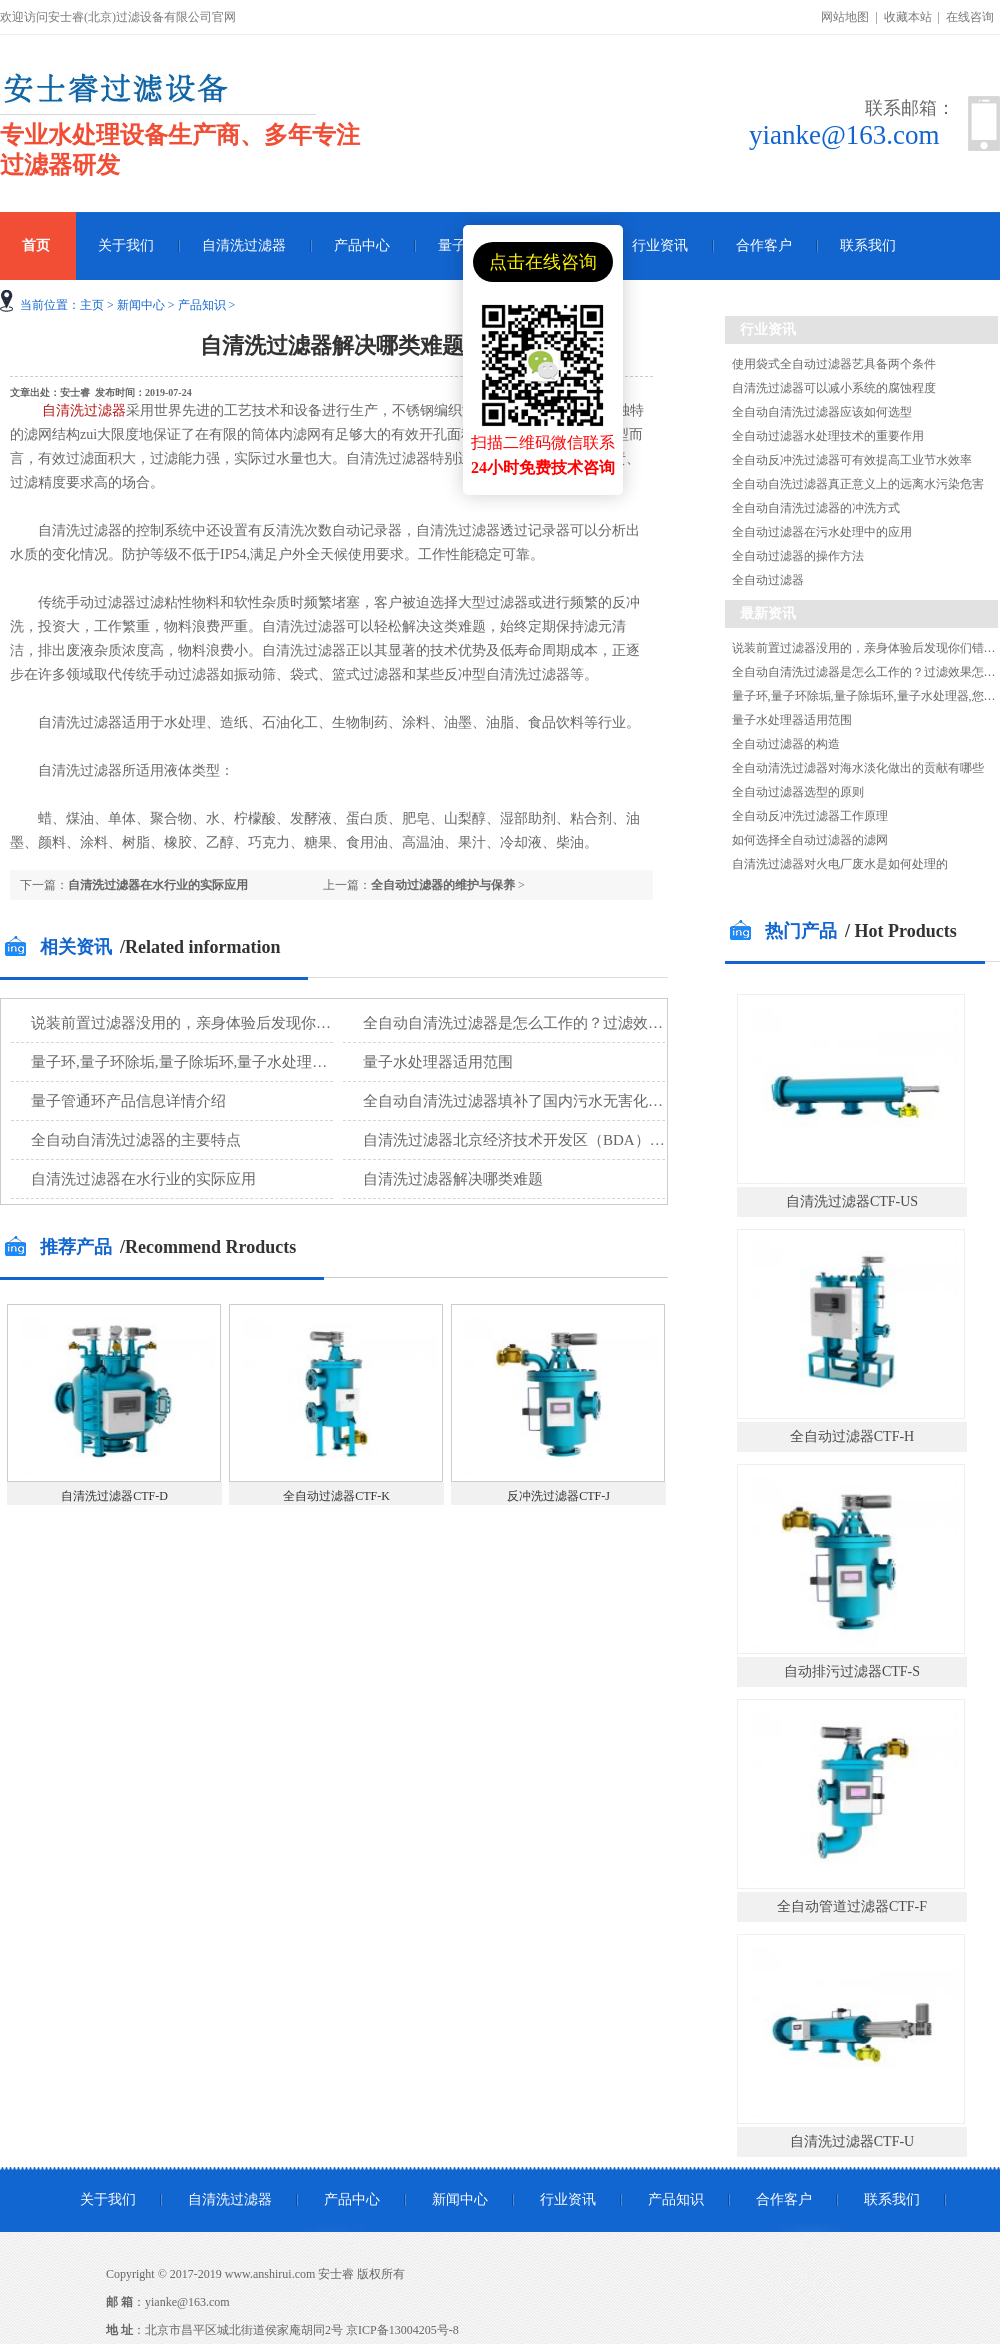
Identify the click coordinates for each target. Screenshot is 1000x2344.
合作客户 (764, 245)
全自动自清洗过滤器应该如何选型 (822, 412)
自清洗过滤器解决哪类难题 (453, 1179)
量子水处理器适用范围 (438, 1062)
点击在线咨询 (543, 262)
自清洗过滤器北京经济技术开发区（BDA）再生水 (529, 1140)
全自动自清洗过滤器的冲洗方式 (816, 508)
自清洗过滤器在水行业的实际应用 (158, 885)
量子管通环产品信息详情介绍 (128, 1101)
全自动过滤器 (768, 580)
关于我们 (126, 245)
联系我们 (868, 245)
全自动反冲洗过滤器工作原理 (810, 816)
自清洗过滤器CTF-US (852, 1201)
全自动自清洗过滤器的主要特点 (136, 1140)
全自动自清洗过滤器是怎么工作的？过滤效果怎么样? (539, 1023)
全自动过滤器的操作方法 (798, 556)
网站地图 (845, 17)
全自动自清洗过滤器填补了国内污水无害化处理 (520, 1101)
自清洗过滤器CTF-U (852, 2141)
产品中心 (362, 245)
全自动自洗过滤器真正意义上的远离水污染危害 (858, 484)
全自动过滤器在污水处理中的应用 (822, 532)
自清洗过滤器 (244, 245)
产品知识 (202, 305)
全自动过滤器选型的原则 (798, 792)
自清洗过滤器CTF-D (114, 1496)
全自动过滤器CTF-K (336, 1496)
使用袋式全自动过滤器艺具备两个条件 (834, 364)
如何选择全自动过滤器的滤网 (810, 840)
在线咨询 (970, 17)
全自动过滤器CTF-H (852, 1436)
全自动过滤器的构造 (786, 744)
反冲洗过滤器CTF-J (558, 1496)
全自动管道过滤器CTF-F (852, 1906)
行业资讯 (660, 245)
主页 (92, 305)
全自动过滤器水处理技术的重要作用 (828, 436)
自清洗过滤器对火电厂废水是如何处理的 (840, 864)
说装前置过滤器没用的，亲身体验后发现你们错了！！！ (218, 1023)
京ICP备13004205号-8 (402, 2330)
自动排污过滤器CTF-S (852, 1671)
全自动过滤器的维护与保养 (443, 885)
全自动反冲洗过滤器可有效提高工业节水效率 (852, 460)
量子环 (459, 245)
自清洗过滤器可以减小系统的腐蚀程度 (834, 388)
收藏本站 (908, 17)
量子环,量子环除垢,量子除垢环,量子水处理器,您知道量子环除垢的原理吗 (271, 1062)
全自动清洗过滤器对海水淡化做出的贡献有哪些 (858, 768)
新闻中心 (141, 305)
